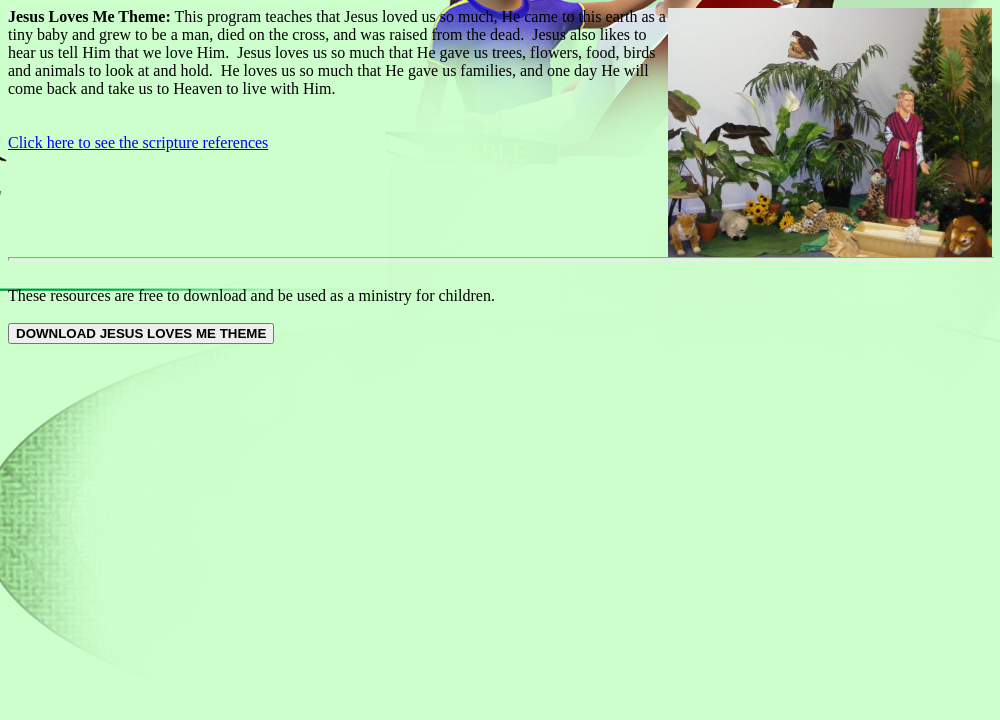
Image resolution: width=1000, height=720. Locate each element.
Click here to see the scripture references (138, 142)
